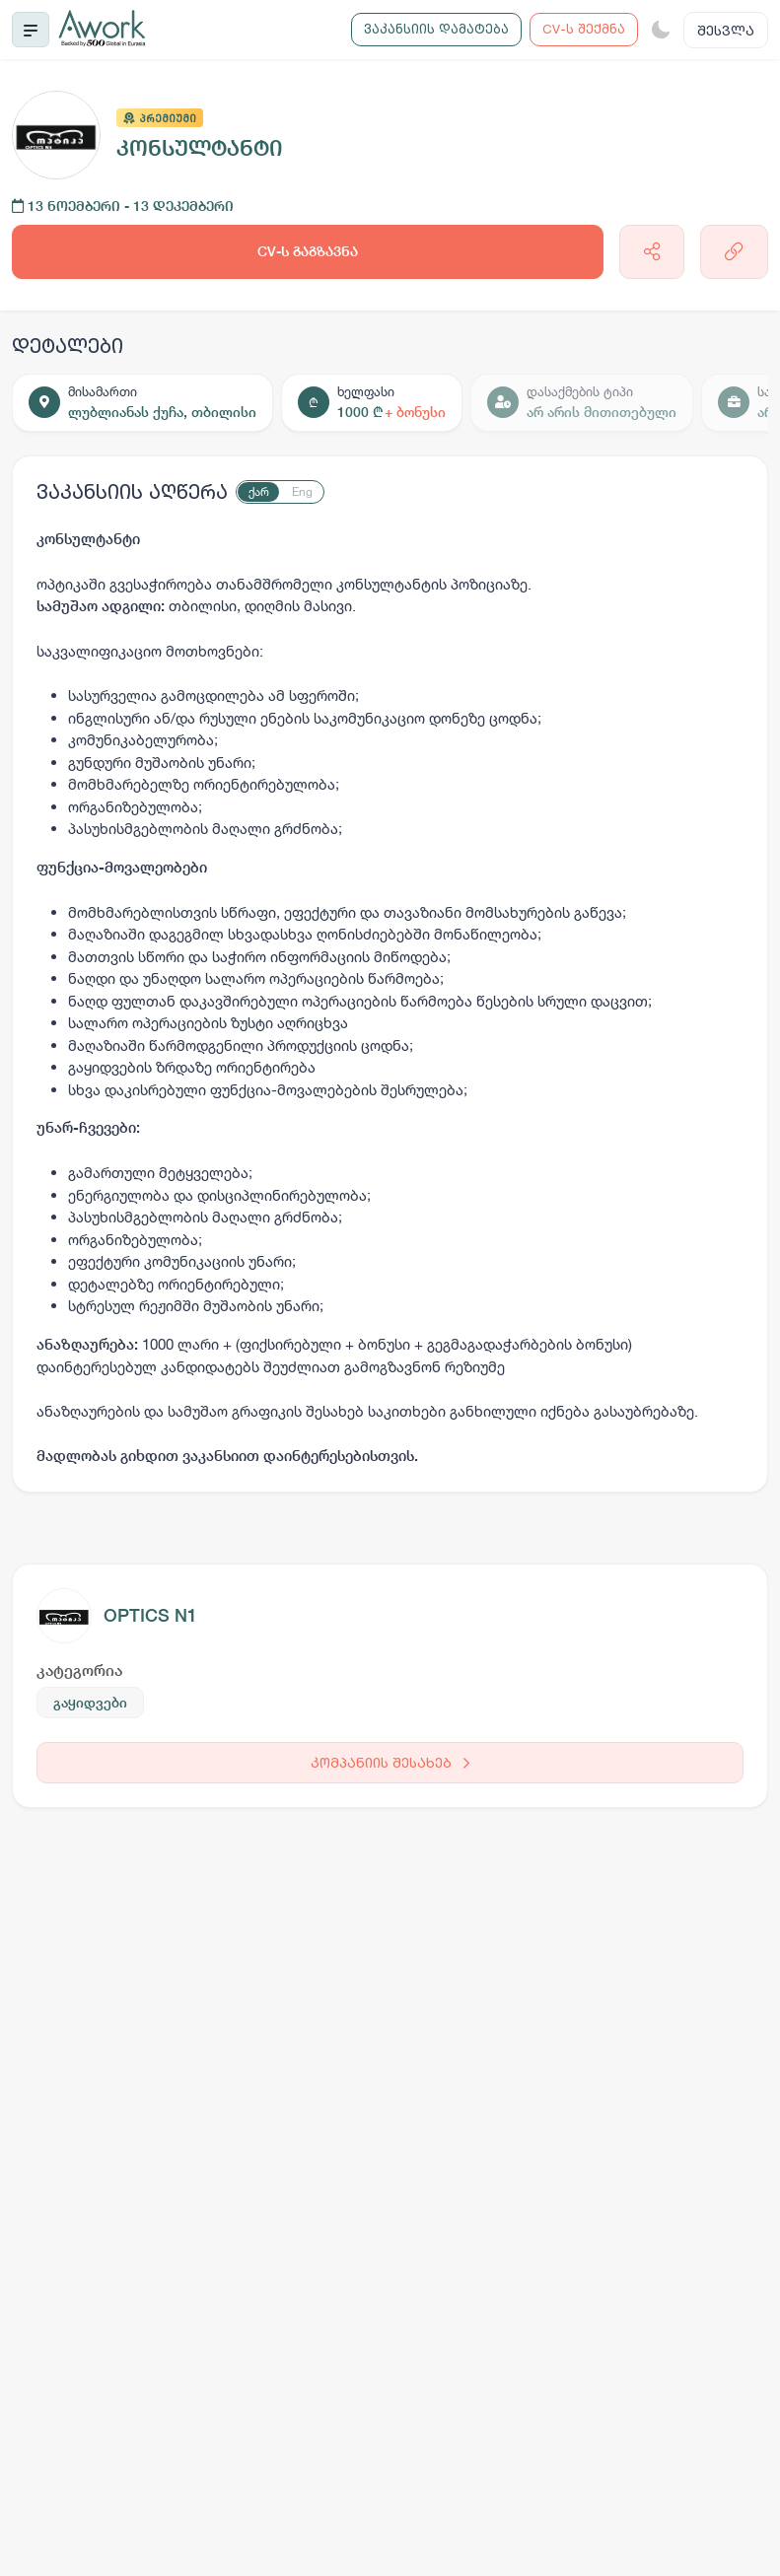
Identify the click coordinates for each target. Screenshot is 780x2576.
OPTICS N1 (150, 1615)
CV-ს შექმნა (583, 28)
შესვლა (725, 30)
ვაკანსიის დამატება (436, 28)
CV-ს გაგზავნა (307, 251)
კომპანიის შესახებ (390, 1762)
